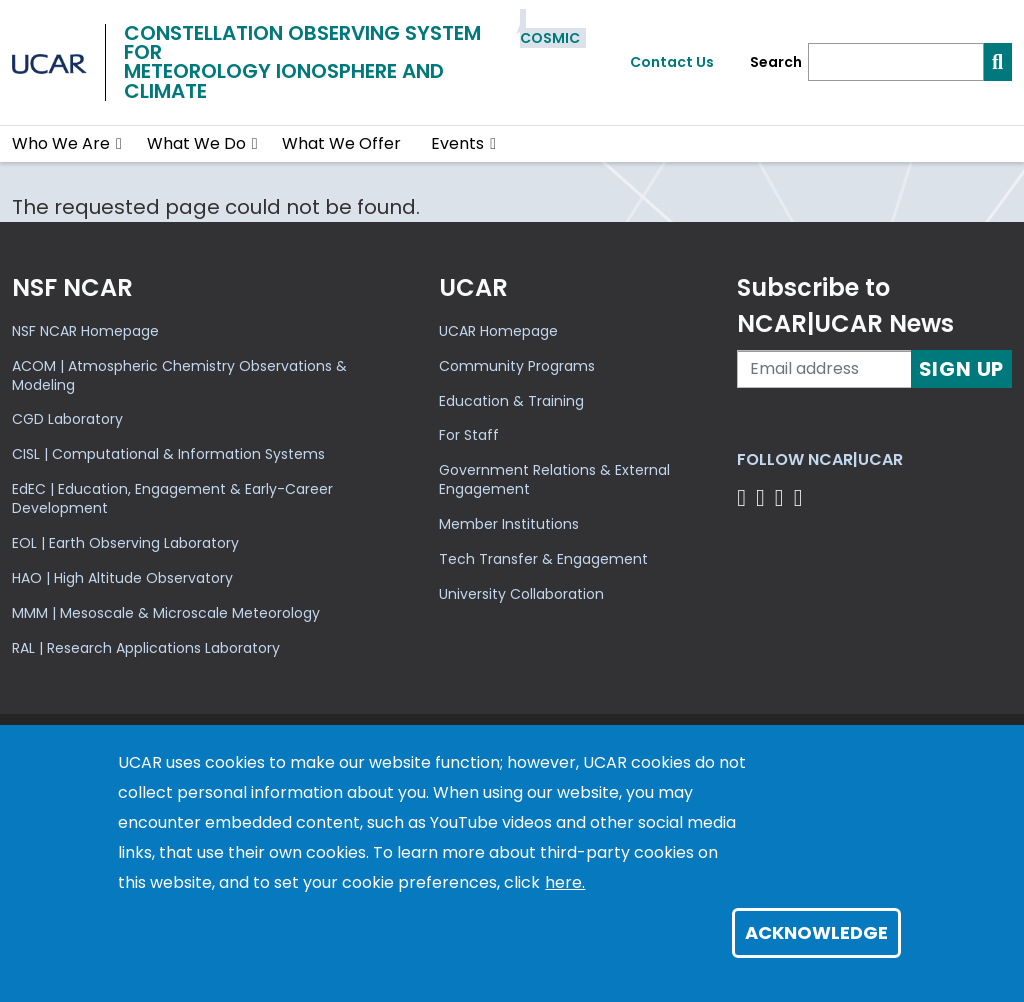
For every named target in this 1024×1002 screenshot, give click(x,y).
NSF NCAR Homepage (85, 331)
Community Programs (517, 366)
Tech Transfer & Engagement (543, 559)
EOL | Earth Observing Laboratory (125, 543)
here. (565, 882)
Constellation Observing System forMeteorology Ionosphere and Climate (302, 62)
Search (776, 62)
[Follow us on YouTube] (801, 497)
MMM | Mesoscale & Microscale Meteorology (166, 613)
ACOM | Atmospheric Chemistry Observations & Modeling (179, 375)
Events (457, 143)
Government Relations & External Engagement (554, 479)
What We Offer (341, 143)
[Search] (896, 62)
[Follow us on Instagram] (782, 497)
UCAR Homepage (498, 331)
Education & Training (511, 401)
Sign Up (962, 369)
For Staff (469, 435)
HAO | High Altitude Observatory (122, 578)
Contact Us (672, 62)
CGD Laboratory (67, 419)
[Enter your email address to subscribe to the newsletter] (824, 369)
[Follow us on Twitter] (763, 497)
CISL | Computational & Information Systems (168, 454)
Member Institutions (509, 524)
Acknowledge (816, 932)
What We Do (196, 143)
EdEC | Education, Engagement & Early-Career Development (172, 498)
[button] (119, 144)
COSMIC (550, 38)
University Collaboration (521, 594)
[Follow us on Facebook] (744, 497)
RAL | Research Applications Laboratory (146, 648)
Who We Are (61, 143)
